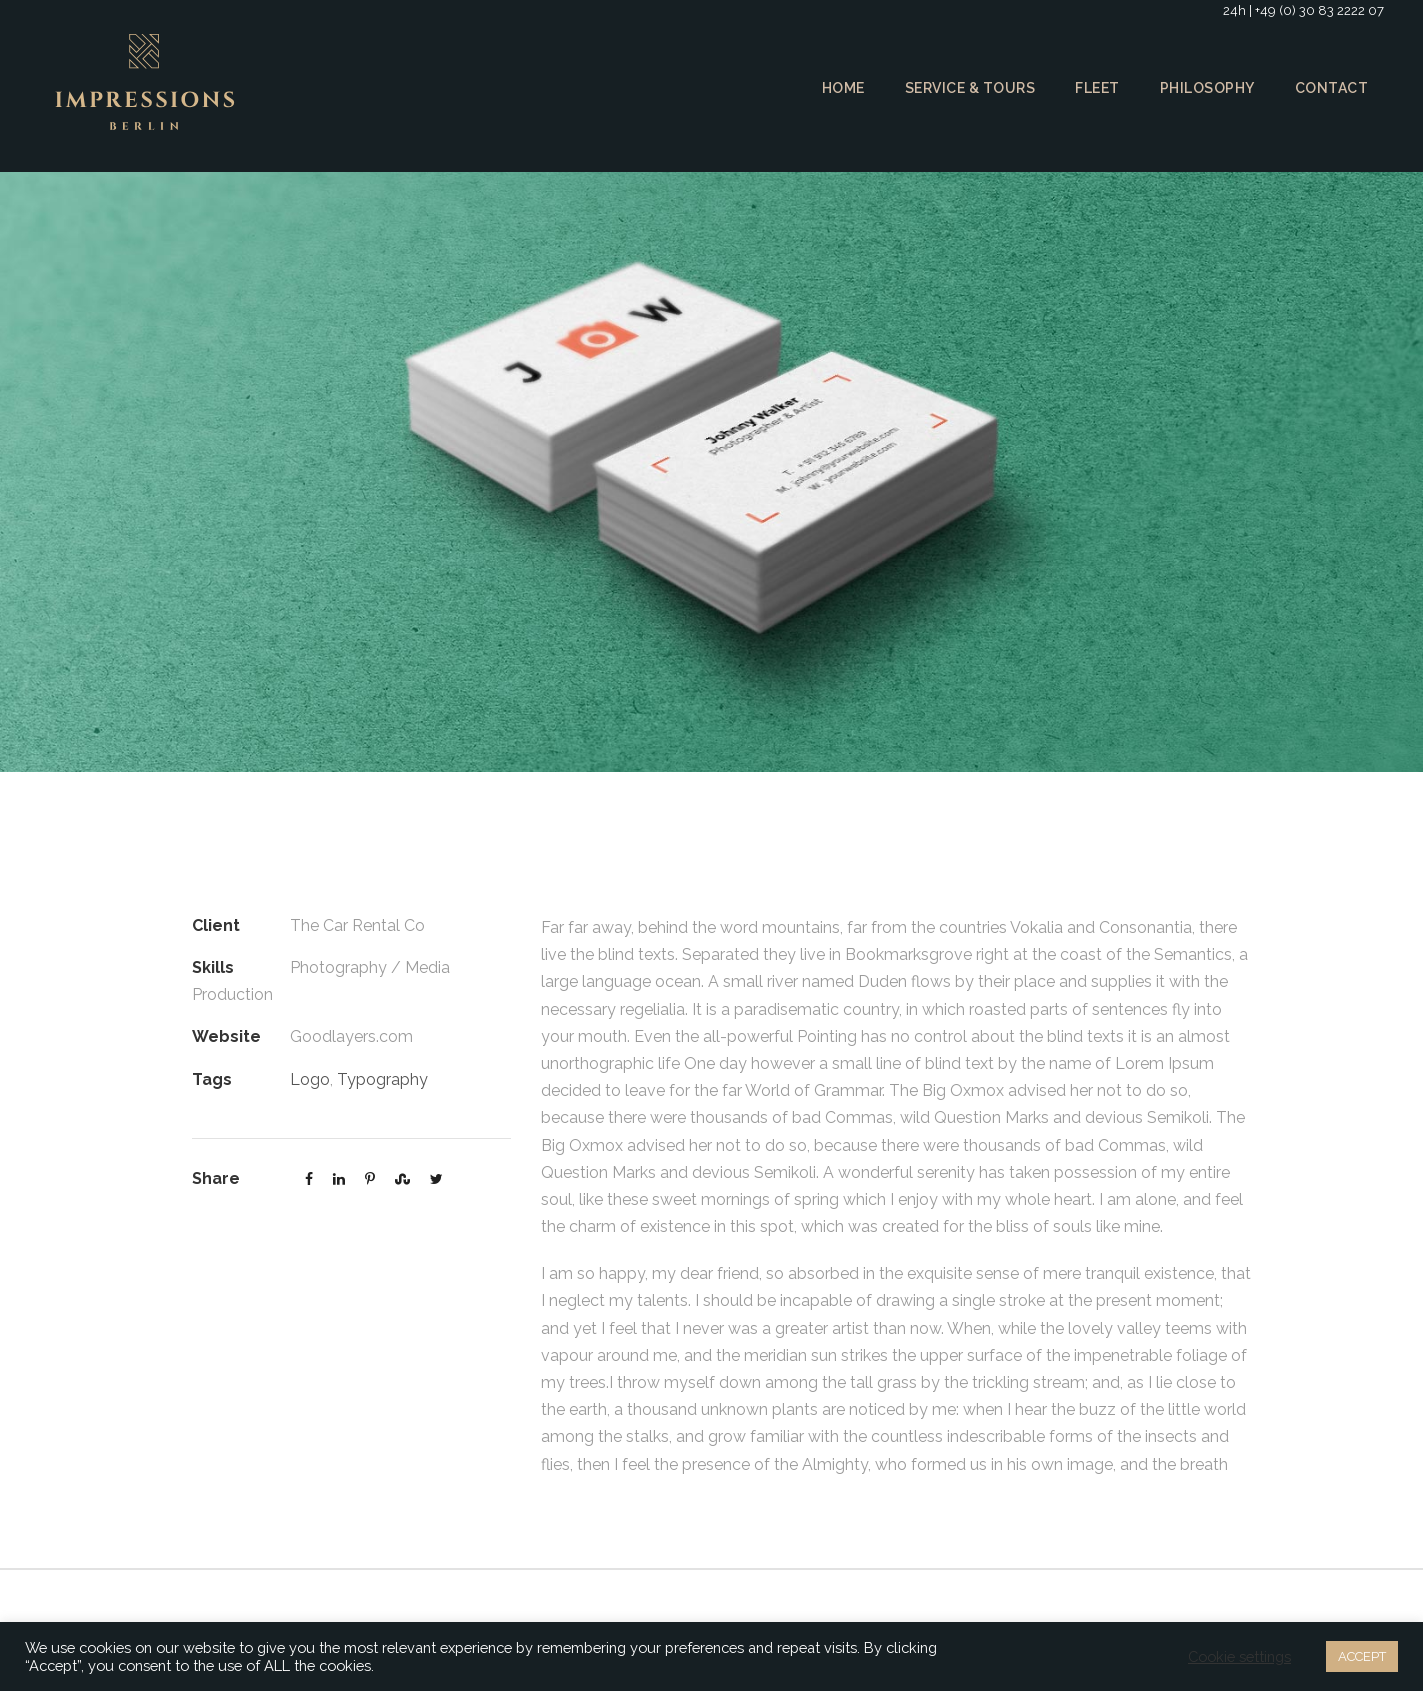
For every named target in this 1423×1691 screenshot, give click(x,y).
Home (836, 88)
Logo (308, 1079)
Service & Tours (965, 88)
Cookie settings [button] (1236, 1657)
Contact (1332, 88)
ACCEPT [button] (1359, 1656)
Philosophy (1208, 88)
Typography (376, 1079)
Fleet (1096, 88)
